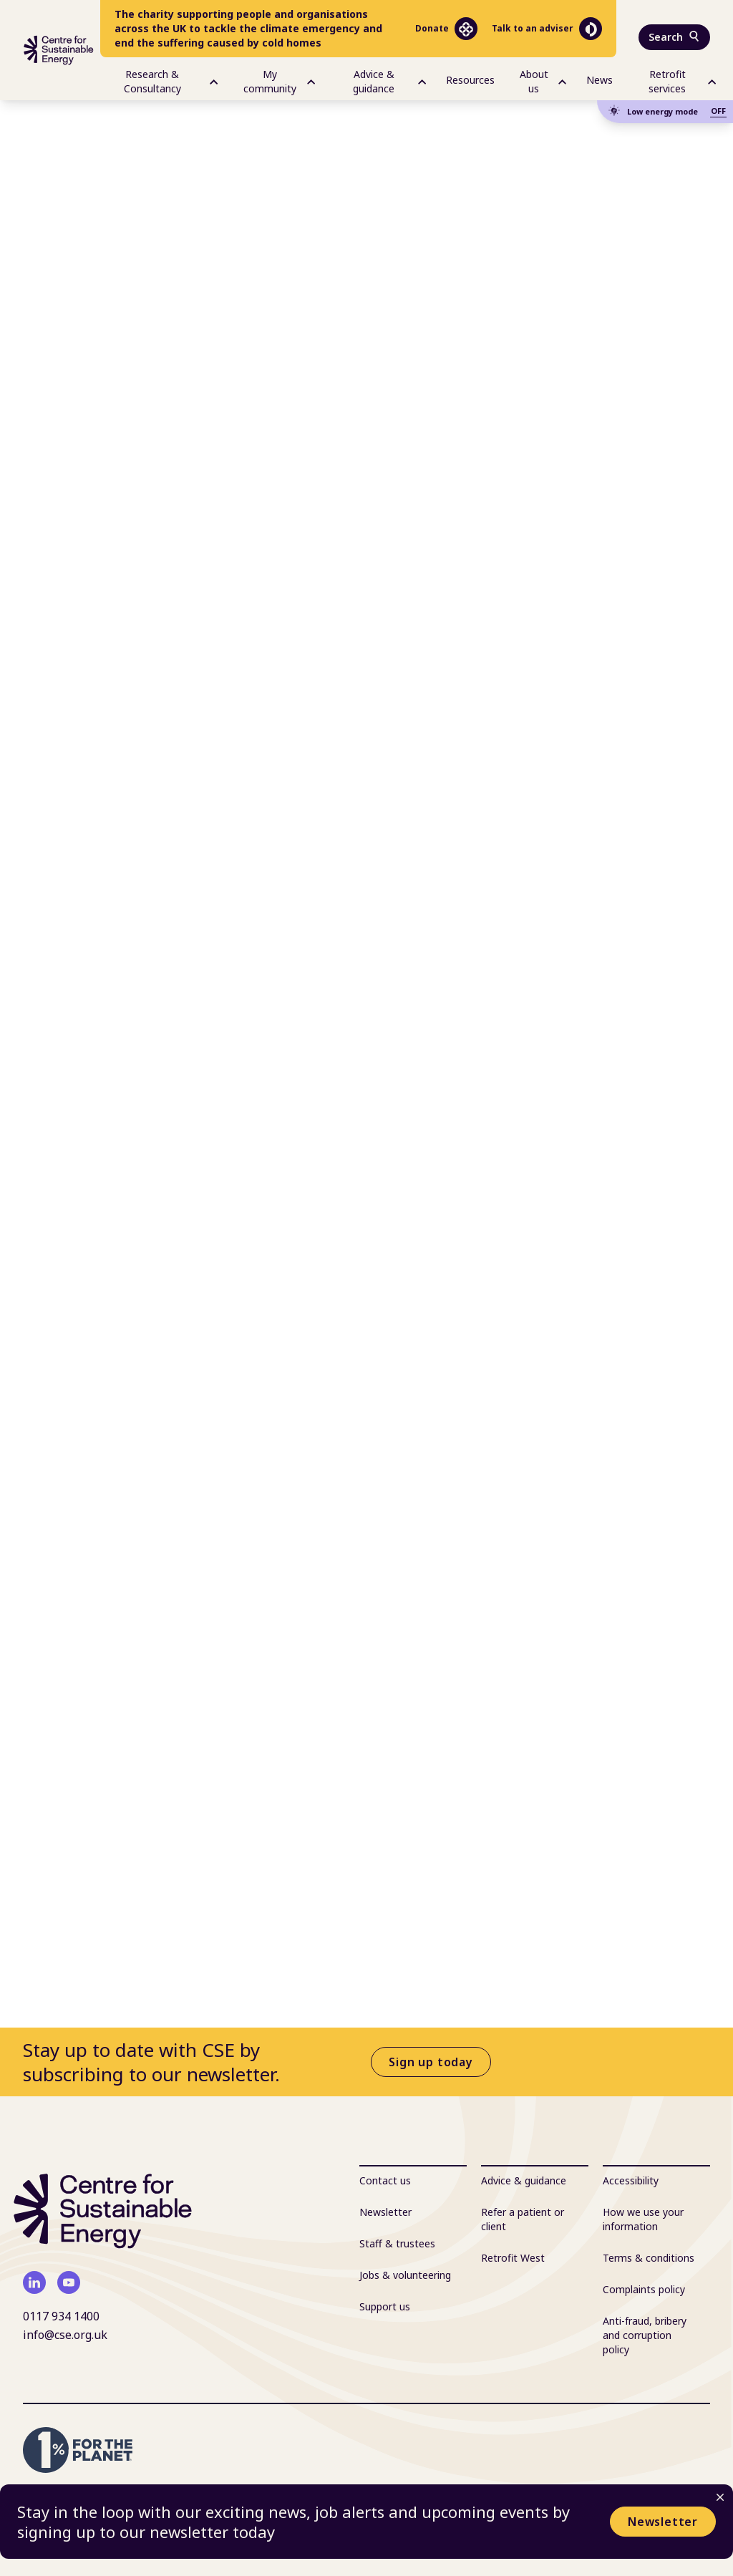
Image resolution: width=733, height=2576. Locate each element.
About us (543, 81)
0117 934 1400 (61, 2316)
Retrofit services (682, 81)
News (599, 80)
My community (279, 81)
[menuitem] (158, 79)
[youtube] (68, 2282)
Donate (446, 28)
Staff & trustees (397, 2243)
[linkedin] (34, 2282)
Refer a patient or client (522, 2219)
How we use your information (643, 2219)
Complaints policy (644, 2289)
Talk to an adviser (547, 28)
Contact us (385, 2180)
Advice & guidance (389, 81)
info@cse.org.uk (65, 2335)
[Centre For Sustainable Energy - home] (58, 50)
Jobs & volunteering (405, 2275)
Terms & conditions (648, 2258)
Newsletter (663, 2521)
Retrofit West (513, 2258)
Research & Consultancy (171, 81)
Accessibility (631, 2180)
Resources (470, 80)
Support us (384, 2306)
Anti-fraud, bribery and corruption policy (644, 2335)
